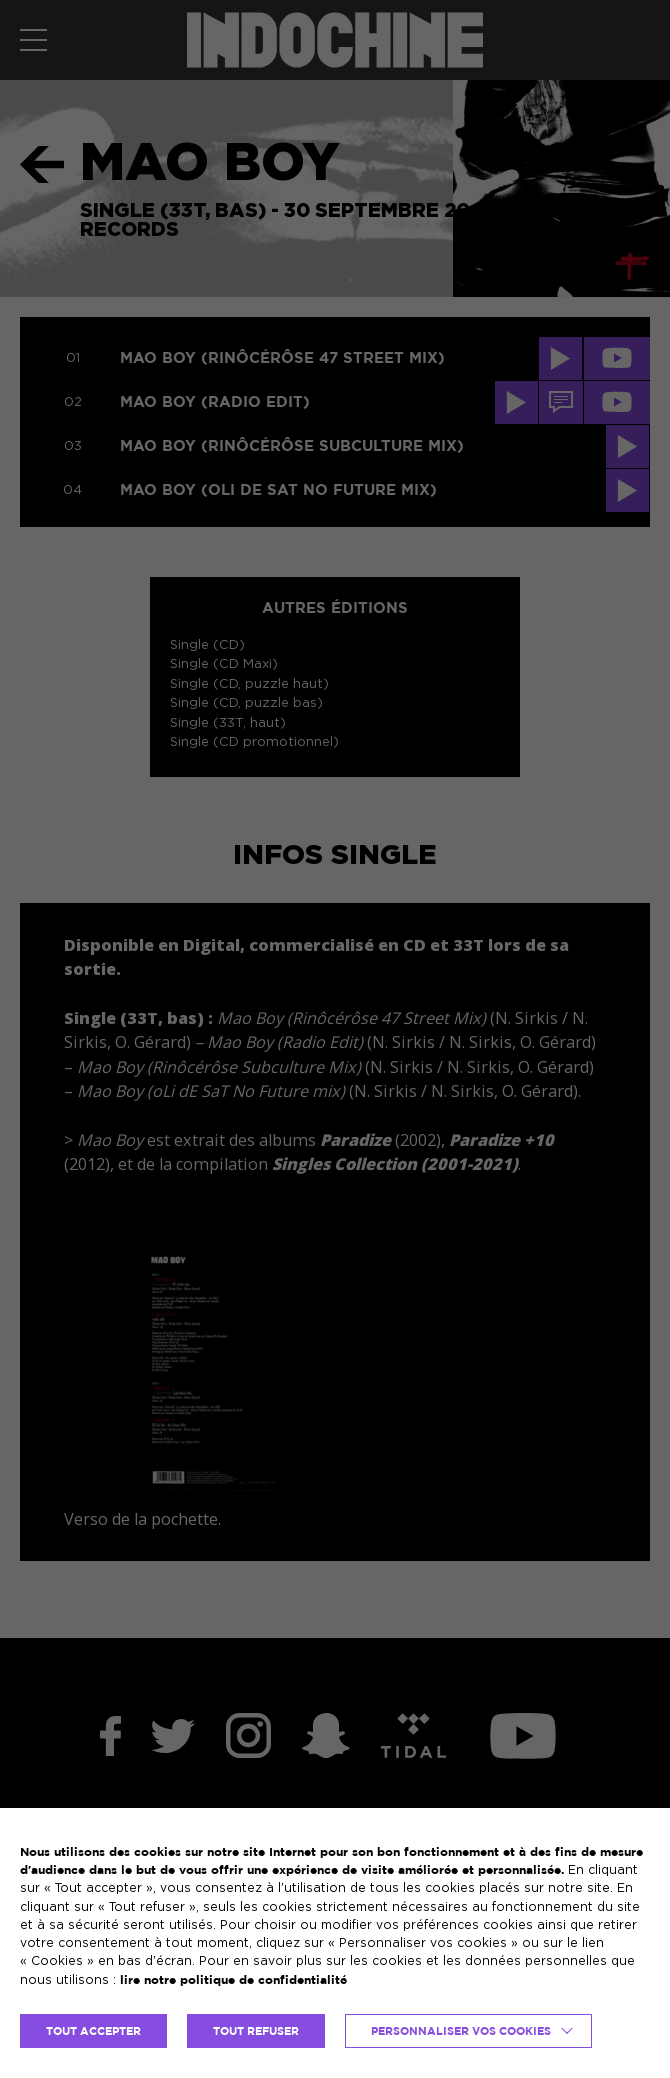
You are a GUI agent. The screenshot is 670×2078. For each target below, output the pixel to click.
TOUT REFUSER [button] (256, 2031)
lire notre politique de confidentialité (233, 1979)
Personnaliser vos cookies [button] (461, 2031)
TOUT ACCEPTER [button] (93, 2031)
